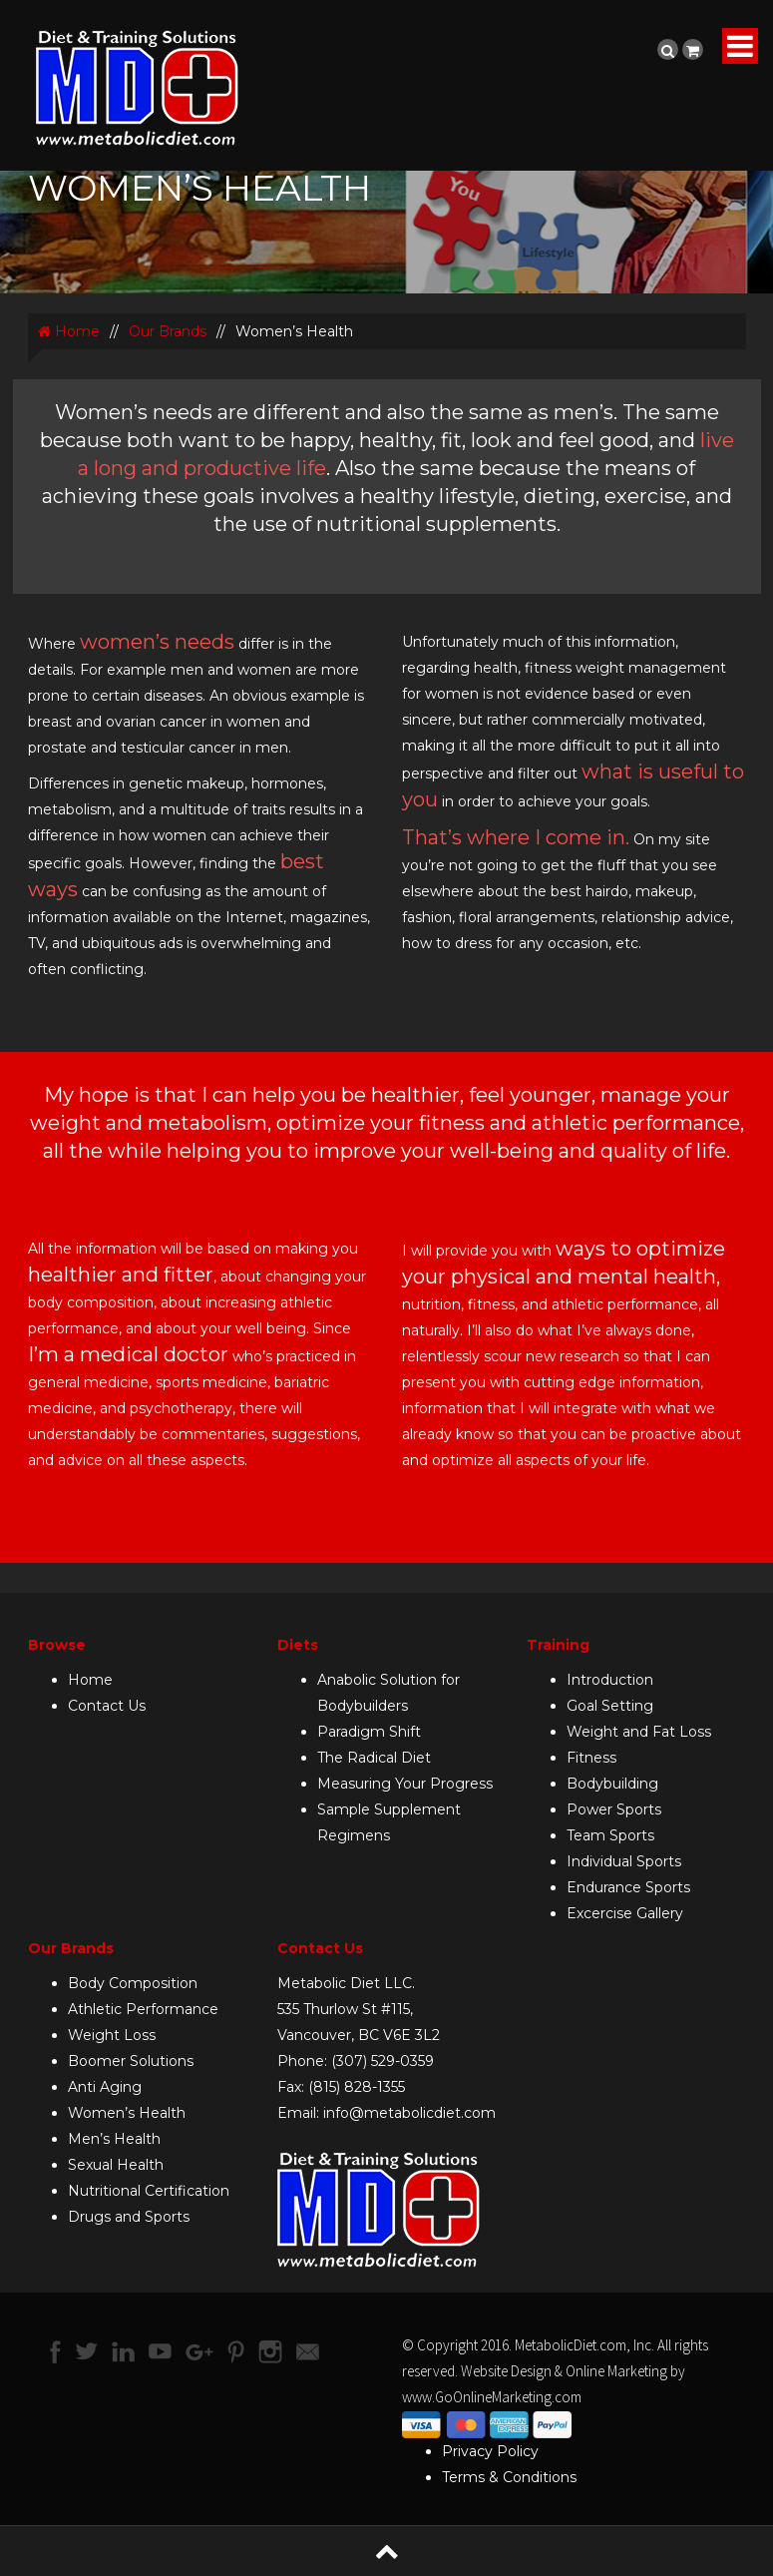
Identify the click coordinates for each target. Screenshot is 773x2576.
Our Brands (167, 331)
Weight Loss (112, 2035)
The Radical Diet (374, 1758)
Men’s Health (114, 2139)
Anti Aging (105, 2087)
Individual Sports (624, 1861)
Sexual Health (116, 2165)
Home (69, 331)
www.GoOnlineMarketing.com (491, 2396)
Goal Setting (610, 1706)
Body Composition (132, 1983)
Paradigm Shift (369, 1732)
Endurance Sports (628, 1887)
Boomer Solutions (130, 2061)
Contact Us (107, 1706)
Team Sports (610, 1835)
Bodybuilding (612, 1784)
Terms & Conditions (509, 2477)
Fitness (591, 1758)
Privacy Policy (490, 2451)
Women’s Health (127, 2113)
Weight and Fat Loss (639, 1732)
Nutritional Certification (148, 2191)
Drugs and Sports (129, 2217)
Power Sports (614, 1809)
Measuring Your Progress (405, 1784)
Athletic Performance (143, 2009)
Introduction (610, 1680)
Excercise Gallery (625, 1913)
